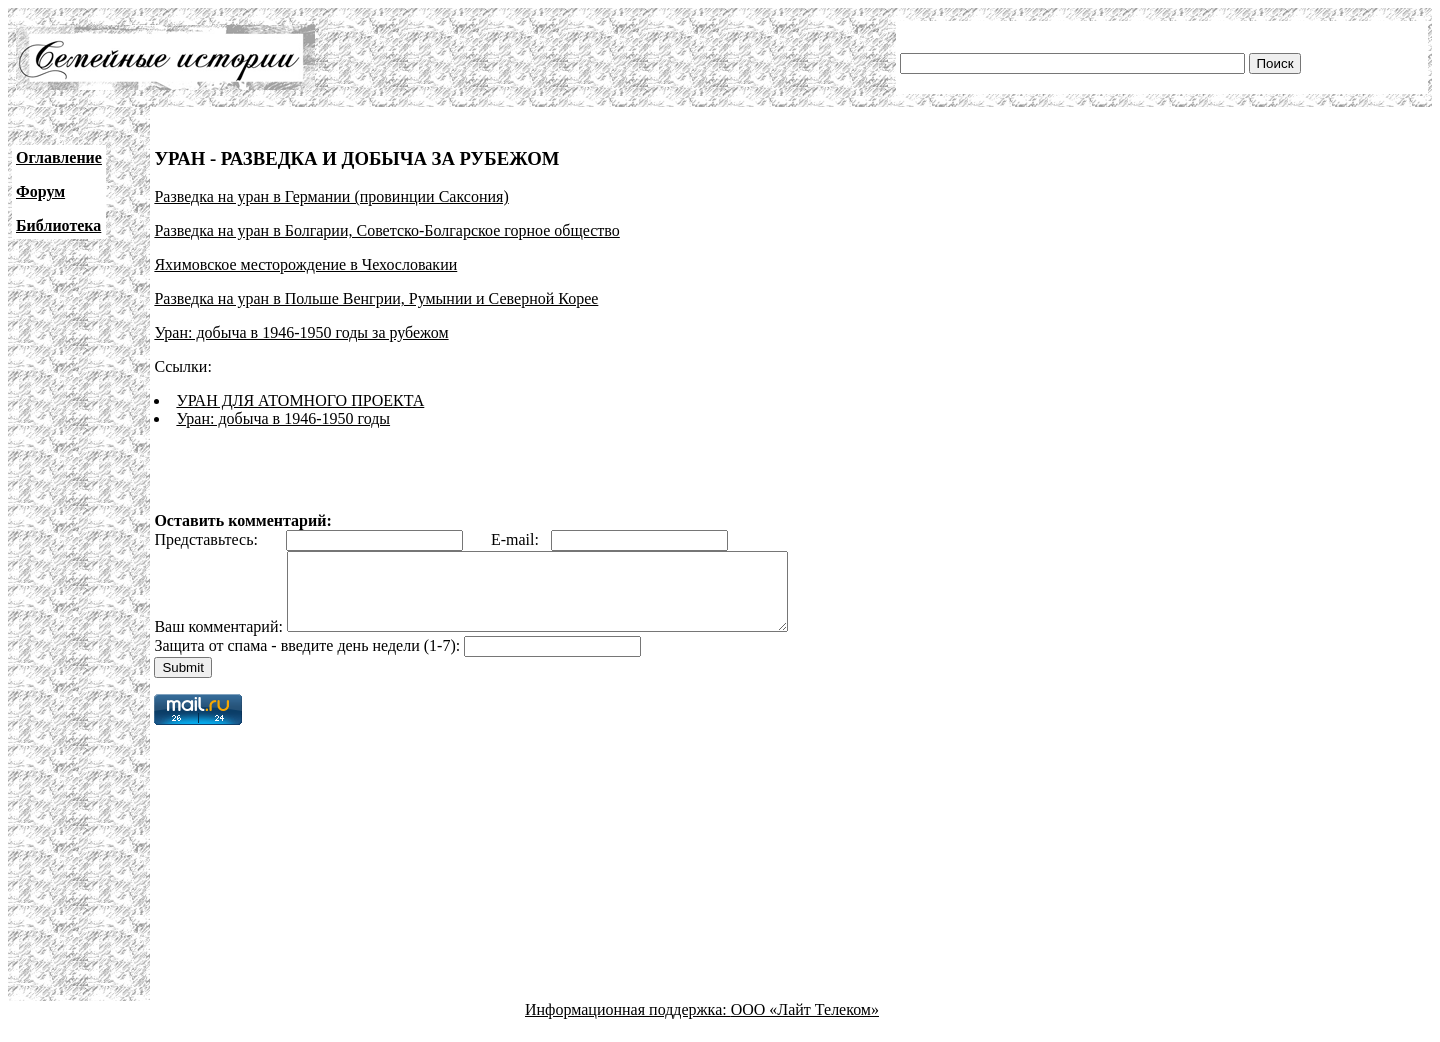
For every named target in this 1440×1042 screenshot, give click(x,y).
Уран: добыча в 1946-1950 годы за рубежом (301, 332)
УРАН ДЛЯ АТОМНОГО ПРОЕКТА (300, 400)
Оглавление (59, 157)
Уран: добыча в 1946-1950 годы (283, 418)
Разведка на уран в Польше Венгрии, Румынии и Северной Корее (376, 298)
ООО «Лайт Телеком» (805, 1024)
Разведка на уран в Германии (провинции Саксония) (331, 196)
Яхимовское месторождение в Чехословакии (305, 264)
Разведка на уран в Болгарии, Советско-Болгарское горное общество (386, 230)
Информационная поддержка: (628, 1024)
